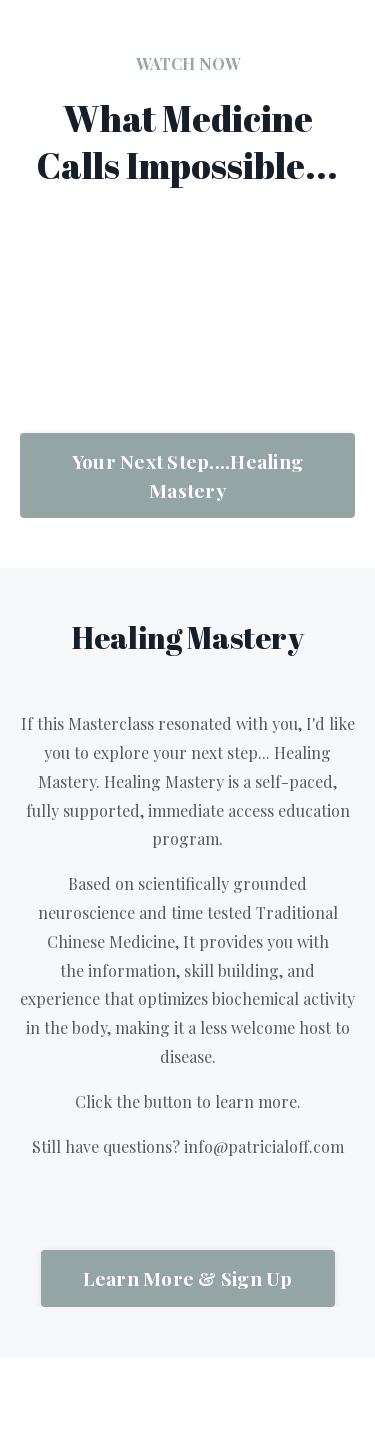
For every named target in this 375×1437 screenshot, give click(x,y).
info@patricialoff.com (264, 1146)
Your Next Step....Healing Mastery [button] (187, 475)
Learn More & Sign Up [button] (188, 1278)
